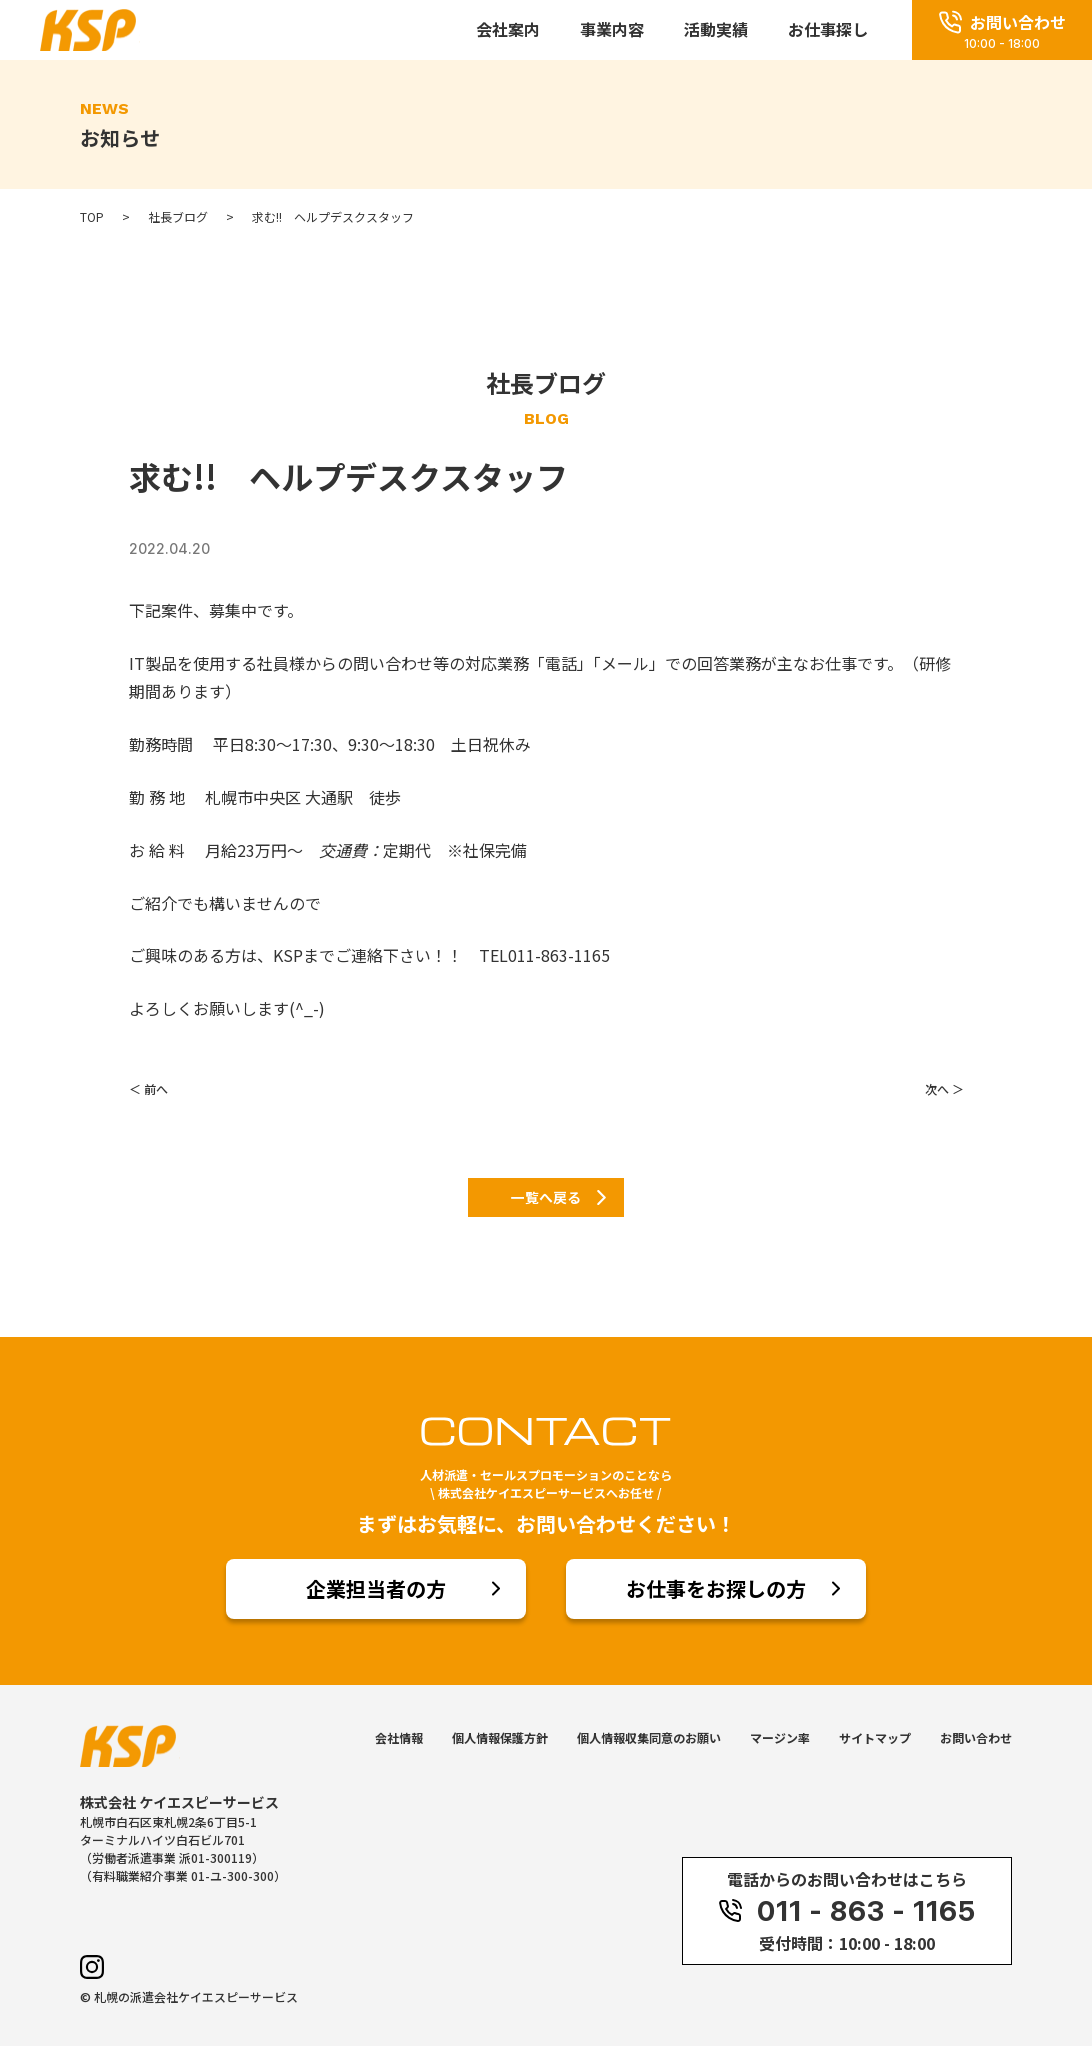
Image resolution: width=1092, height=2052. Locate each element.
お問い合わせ (976, 1743)
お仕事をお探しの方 (716, 1594)
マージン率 (780, 1743)
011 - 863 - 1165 (847, 1917)
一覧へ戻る (546, 1200)
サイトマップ (875, 1743)
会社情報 (399, 1743)
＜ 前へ (148, 1088)
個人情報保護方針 (500, 1743)
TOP (92, 217)
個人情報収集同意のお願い (649, 1743)
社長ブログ (178, 217)
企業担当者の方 (376, 1594)
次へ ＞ (944, 1088)
